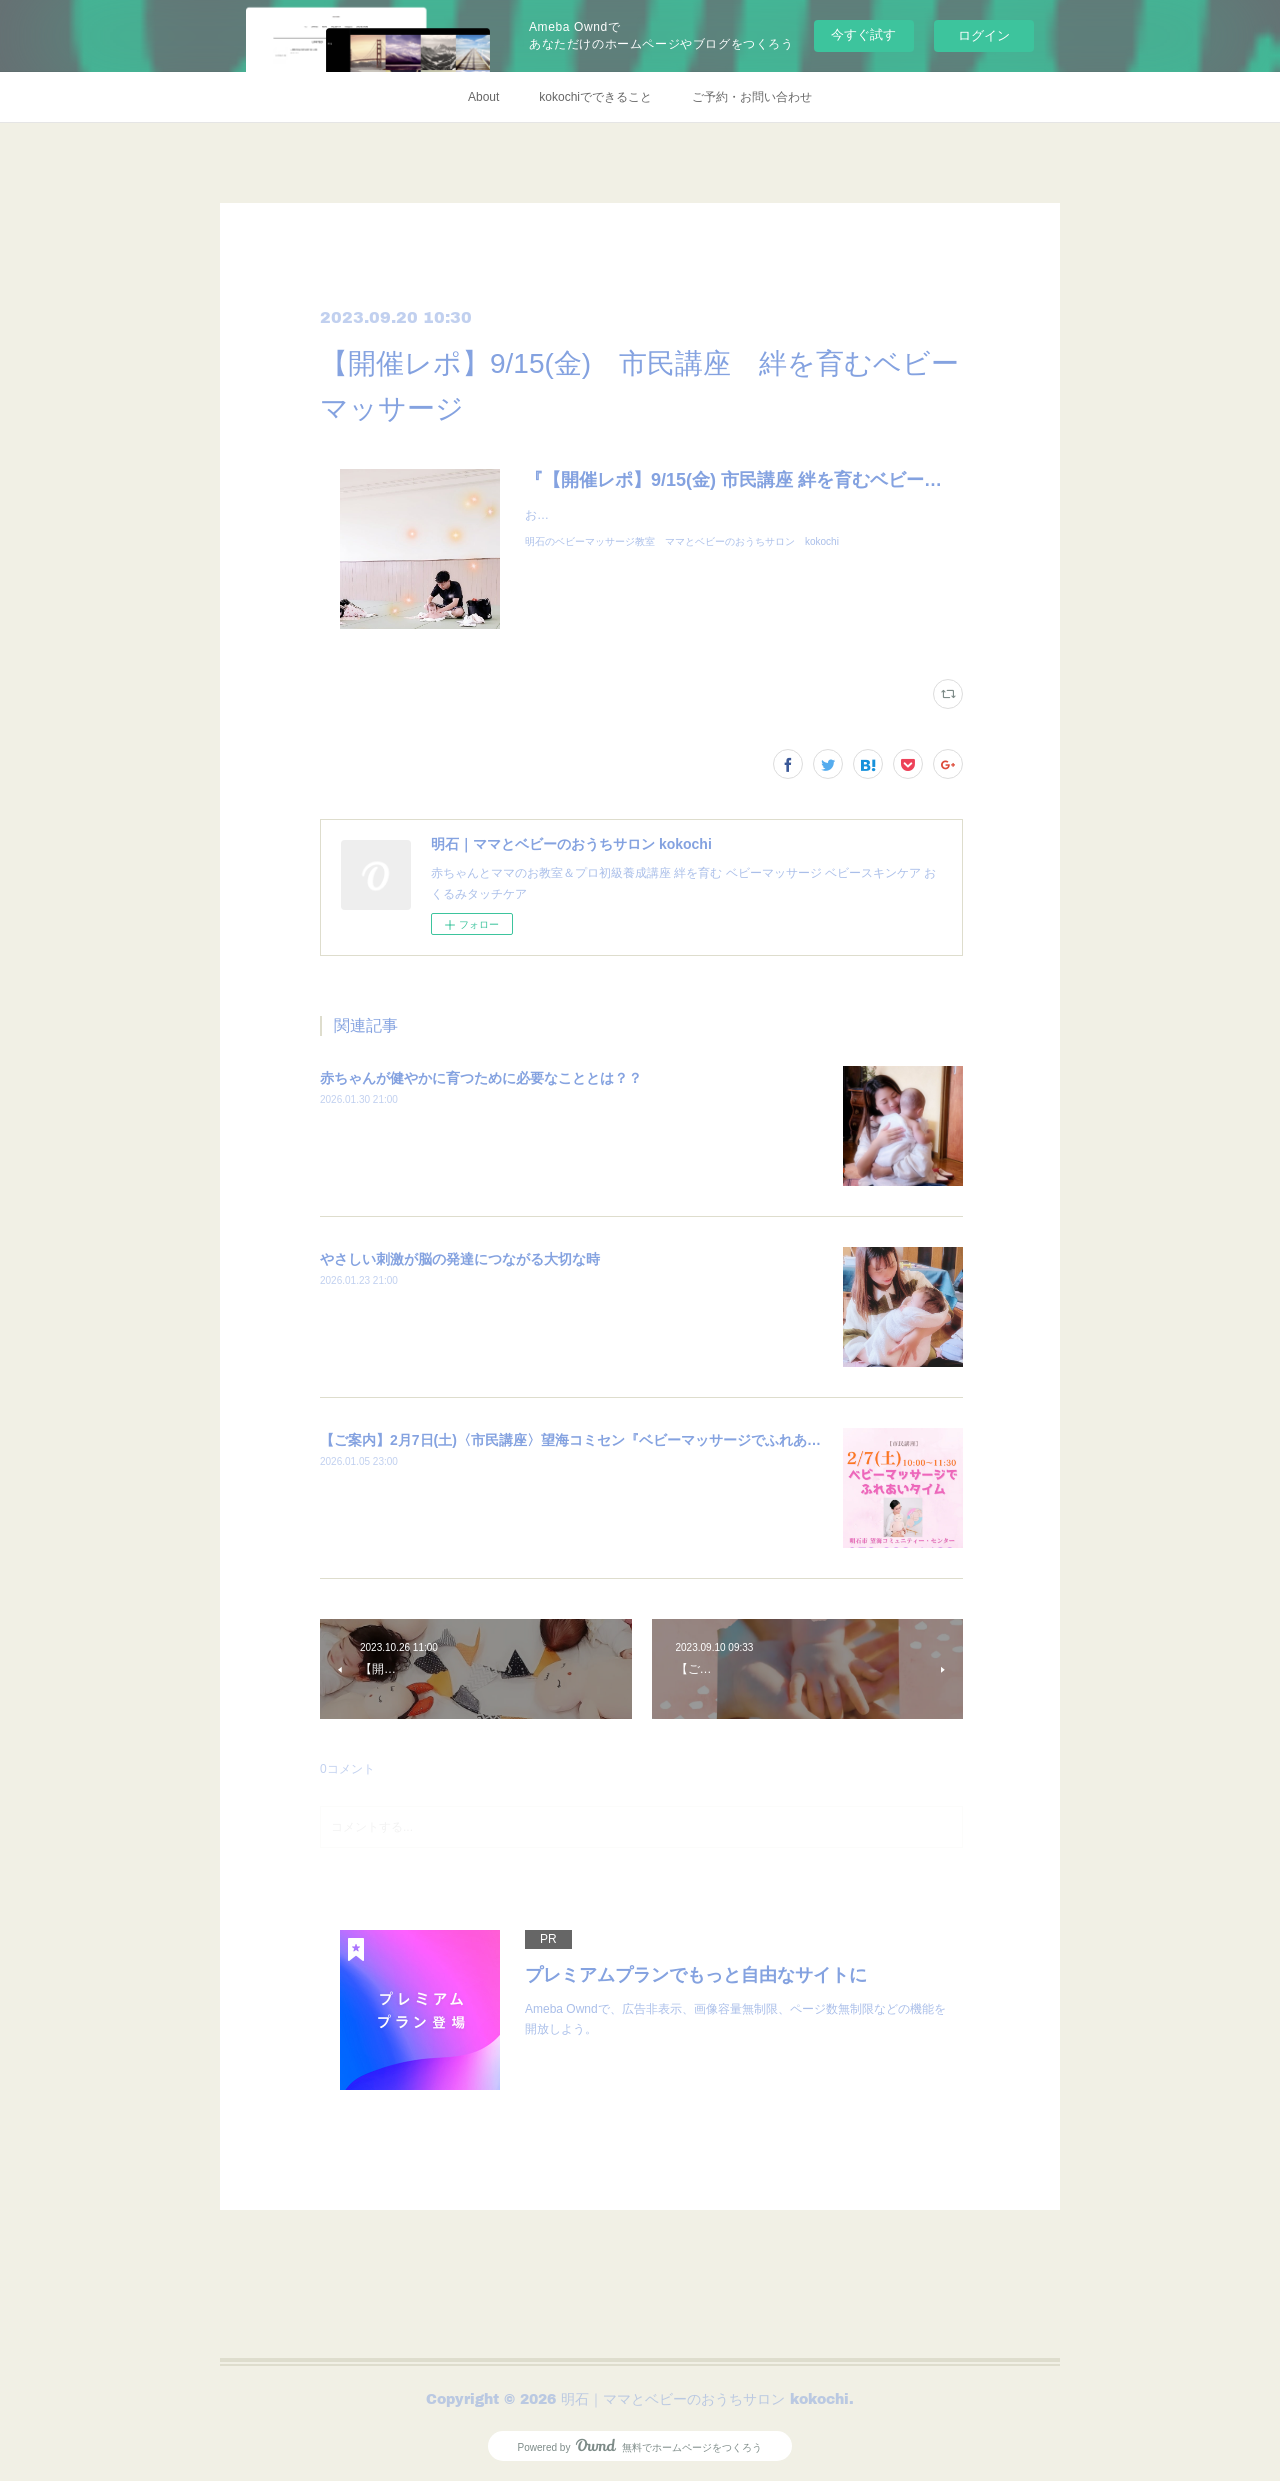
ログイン (984, 35)
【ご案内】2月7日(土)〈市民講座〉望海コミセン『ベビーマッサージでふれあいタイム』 (598, 1440)
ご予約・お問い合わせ (752, 97)
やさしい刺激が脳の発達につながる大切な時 (460, 1259)
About (483, 97)
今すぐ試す (863, 34)
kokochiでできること (595, 97)
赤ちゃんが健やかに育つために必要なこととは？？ (481, 1078)
